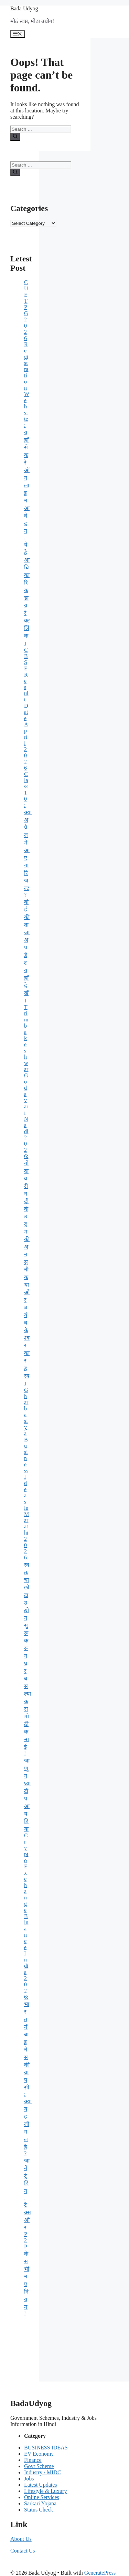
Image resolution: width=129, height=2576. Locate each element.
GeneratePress (100, 2573)
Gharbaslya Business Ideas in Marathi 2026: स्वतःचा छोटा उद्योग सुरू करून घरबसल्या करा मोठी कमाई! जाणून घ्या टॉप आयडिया (27, 1609)
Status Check (38, 2510)
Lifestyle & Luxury (45, 2491)
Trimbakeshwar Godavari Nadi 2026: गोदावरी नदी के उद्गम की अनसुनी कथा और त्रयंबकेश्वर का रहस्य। (27, 1195)
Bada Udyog (24, 8)
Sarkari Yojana (40, 2503)
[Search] (15, 136)
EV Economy (39, 2454)
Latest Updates (40, 2485)
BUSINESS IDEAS (46, 2447)
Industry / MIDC (42, 2472)
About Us (21, 2539)
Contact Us (22, 2551)
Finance (33, 2460)
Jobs (29, 2479)
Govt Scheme (39, 2466)
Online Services (41, 2497)
